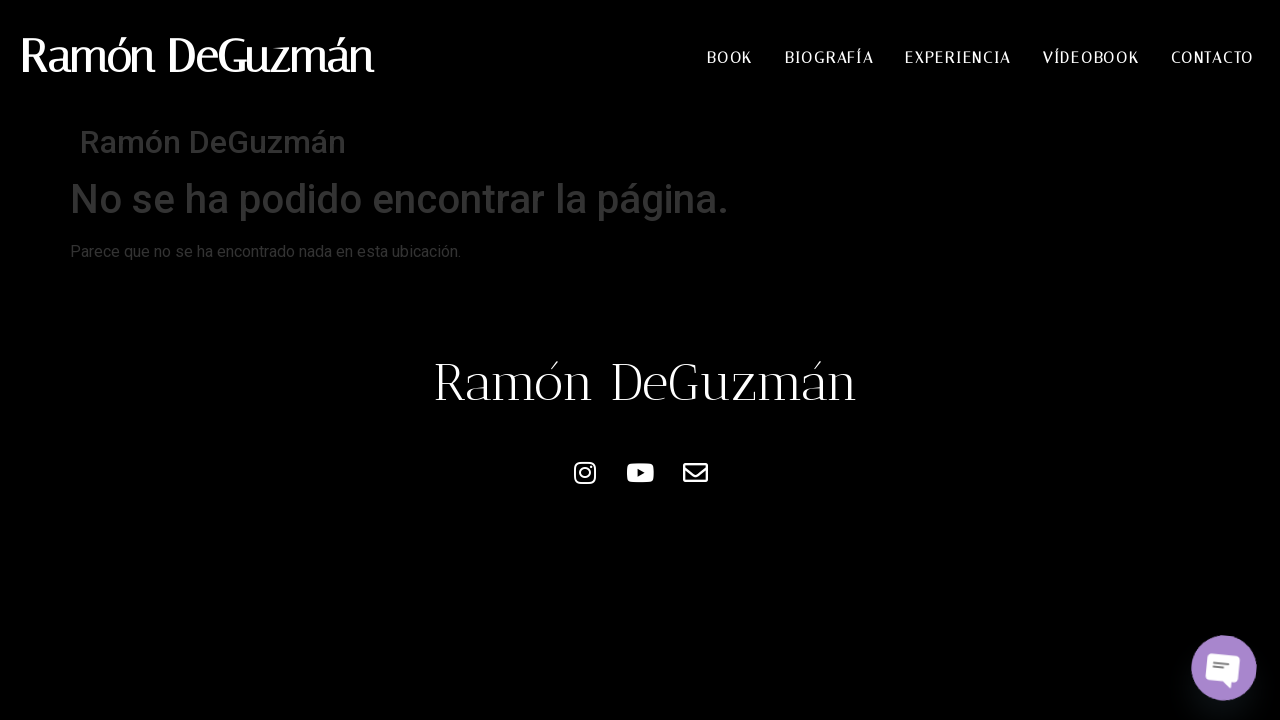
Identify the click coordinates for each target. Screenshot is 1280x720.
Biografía (829, 58)
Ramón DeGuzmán (196, 56)
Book (730, 58)
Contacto (1212, 58)
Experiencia (958, 58)
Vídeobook (1091, 58)
